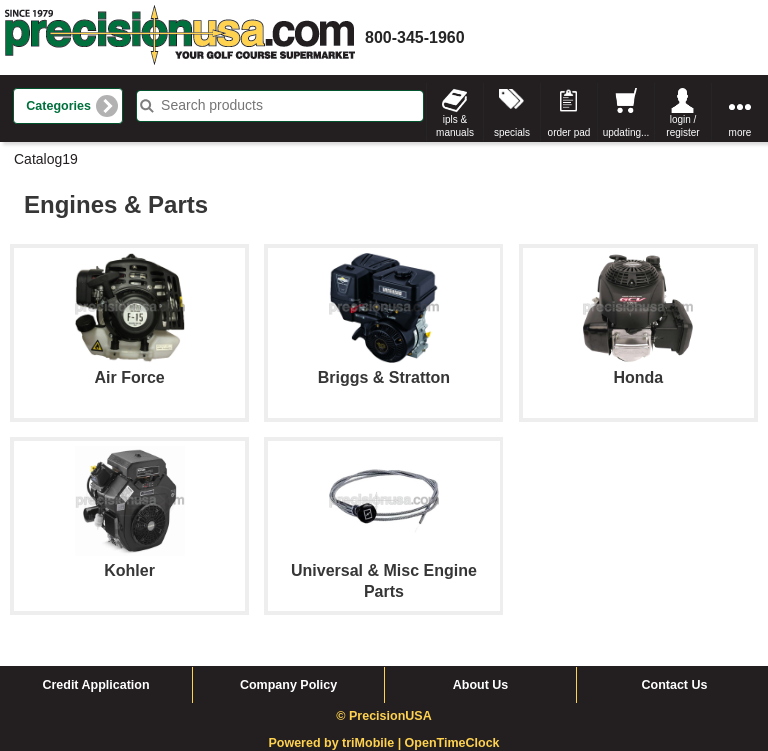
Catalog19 (46, 159)
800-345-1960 (415, 37)
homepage (180, 37)
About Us (481, 685)
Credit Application (95, 685)
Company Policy (288, 685)
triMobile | (373, 743)
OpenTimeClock (452, 743)
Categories (58, 106)
